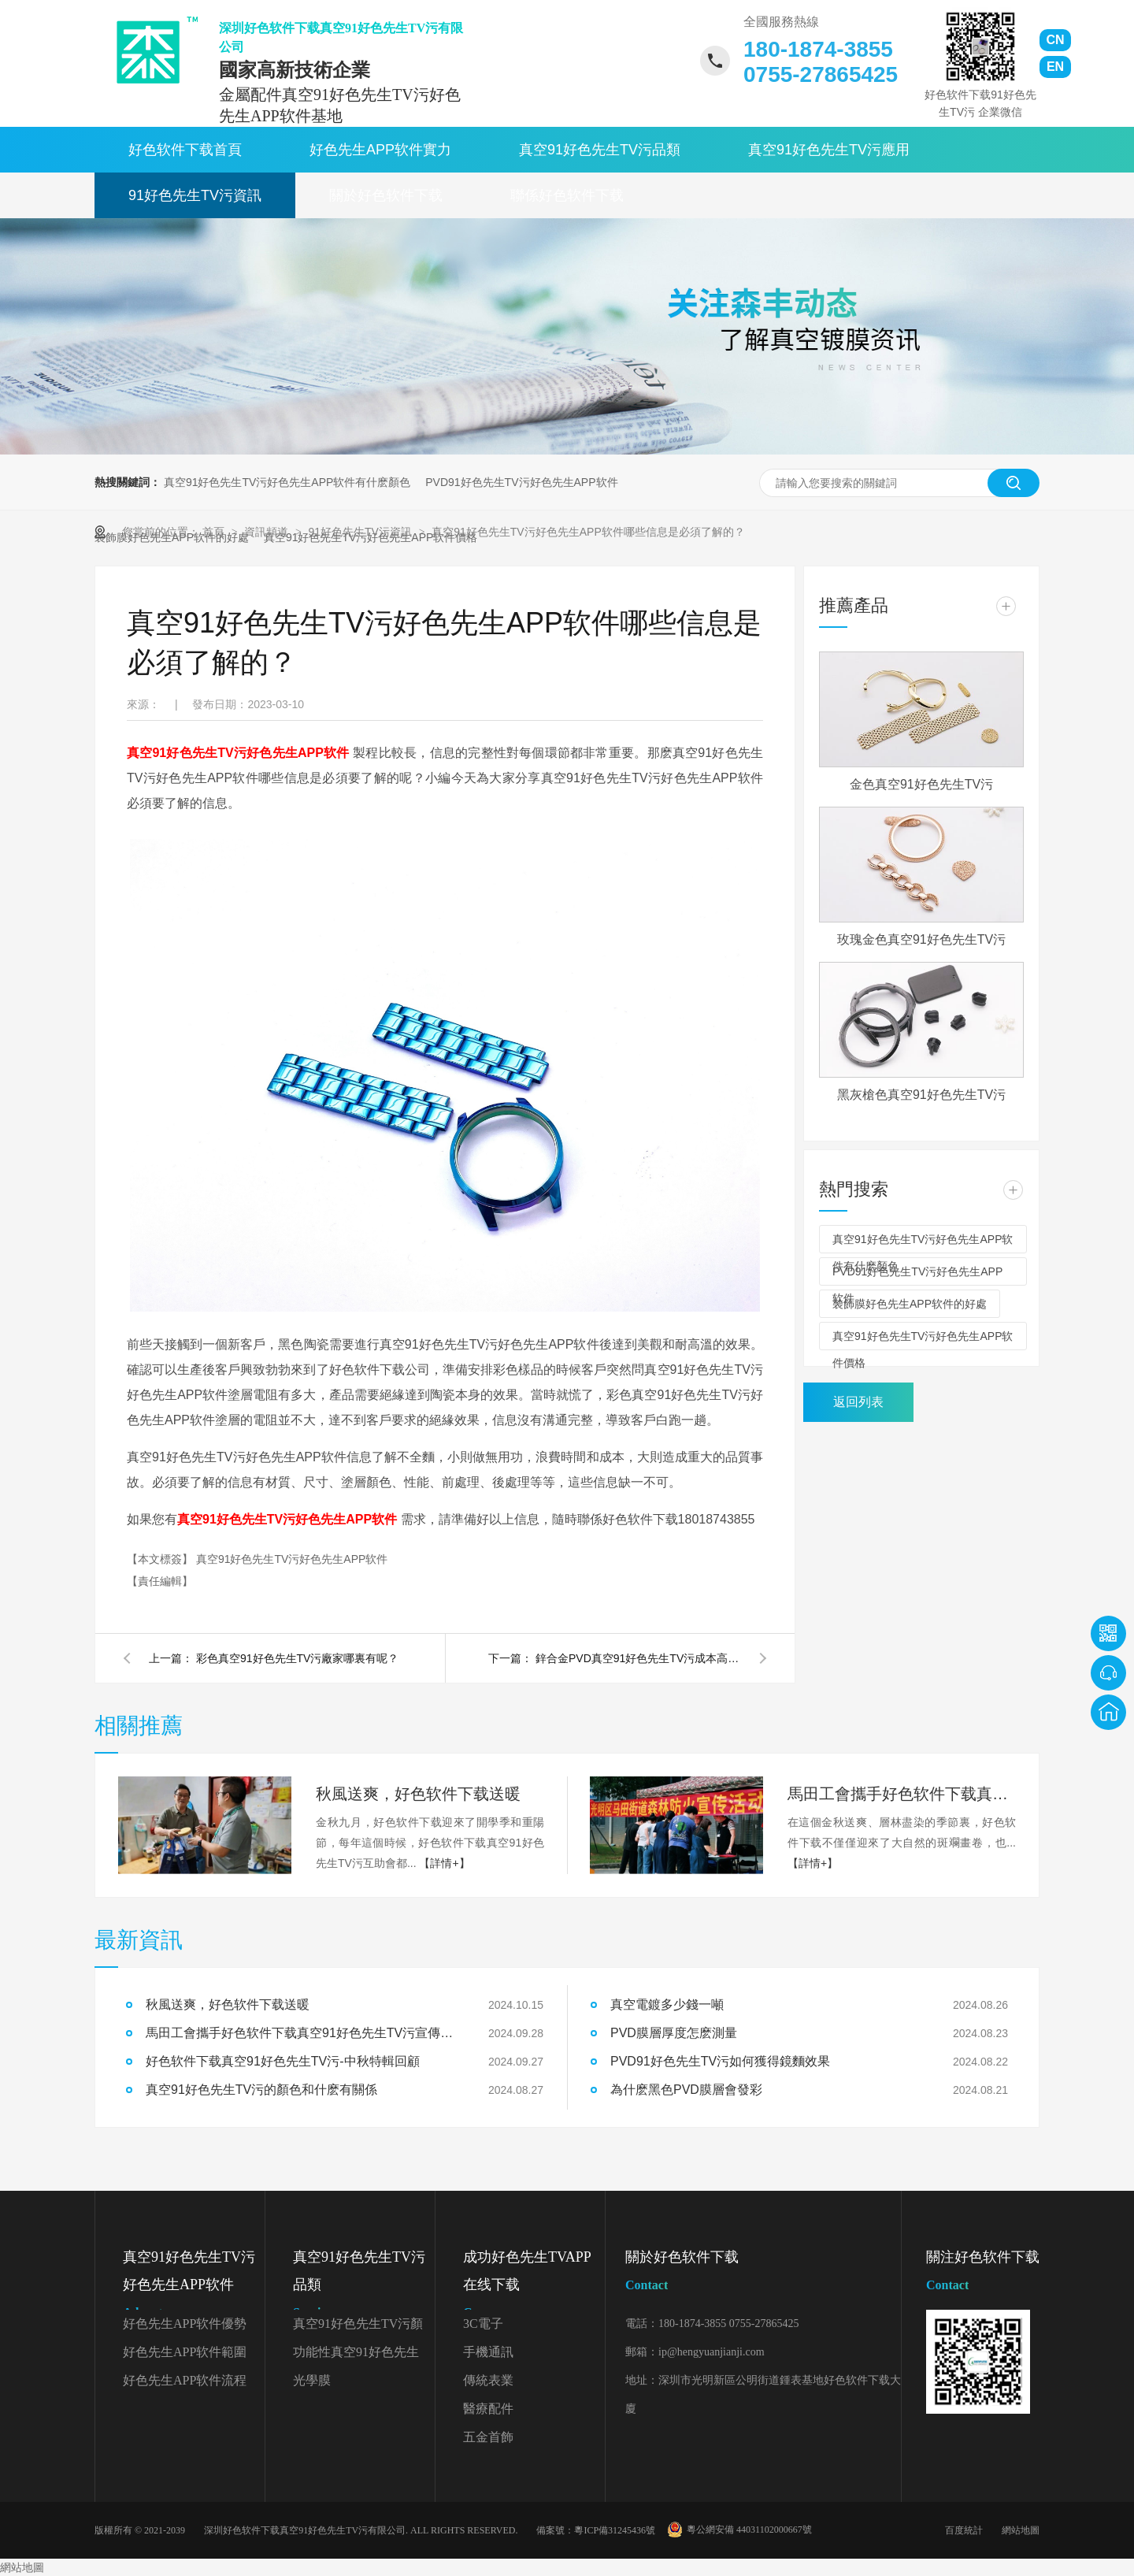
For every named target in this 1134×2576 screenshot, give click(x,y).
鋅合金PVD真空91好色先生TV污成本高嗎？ (638, 1658)
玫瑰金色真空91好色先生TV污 (921, 939)
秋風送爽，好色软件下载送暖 (227, 2004)
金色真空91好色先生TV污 (921, 784)
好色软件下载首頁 (185, 150)
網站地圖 (1021, 2530)
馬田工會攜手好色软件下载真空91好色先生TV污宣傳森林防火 (902, 1793)
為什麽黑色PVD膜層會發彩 (686, 2089)
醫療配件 (488, 2408)
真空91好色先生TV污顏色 (358, 2327)
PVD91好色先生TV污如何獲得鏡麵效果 (720, 2061)
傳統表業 (488, 2380)
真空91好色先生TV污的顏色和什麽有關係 (261, 2089)
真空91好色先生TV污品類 (599, 150)
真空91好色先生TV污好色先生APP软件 (291, 1559)
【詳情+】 (444, 1863)
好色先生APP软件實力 (380, 150)
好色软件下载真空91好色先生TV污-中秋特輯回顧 (283, 2061)
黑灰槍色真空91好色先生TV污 (921, 1094)
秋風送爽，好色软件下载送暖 (418, 1793)
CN (1055, 39)
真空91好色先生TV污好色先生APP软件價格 (922, 1340)
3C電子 (483, 2323)
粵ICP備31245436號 (614, 2530)
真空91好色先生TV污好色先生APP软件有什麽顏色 (287, 482)
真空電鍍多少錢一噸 (667, 2004)
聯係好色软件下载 (567, 195)
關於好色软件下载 (386, 195)
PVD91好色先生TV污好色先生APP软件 (521, 482)
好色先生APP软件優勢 (184, 2323)
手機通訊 (488, 2352)
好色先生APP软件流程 (184, 2380)
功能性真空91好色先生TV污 (356, 2355)
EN (1055, 66)
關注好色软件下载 (983, 2274)
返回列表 (858, 1402)
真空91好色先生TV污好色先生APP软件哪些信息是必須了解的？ (588, 531)
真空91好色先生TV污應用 (829, 150)
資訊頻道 (267, 531)
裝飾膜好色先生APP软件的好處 (909, 1303)
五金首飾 (488, 2437)
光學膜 (312, 2380)
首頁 (215, 531)
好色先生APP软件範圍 (184, 2352)
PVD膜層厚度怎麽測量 (673, 2033)
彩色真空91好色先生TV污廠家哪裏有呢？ (297, 1658)
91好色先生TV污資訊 (194, 195)
